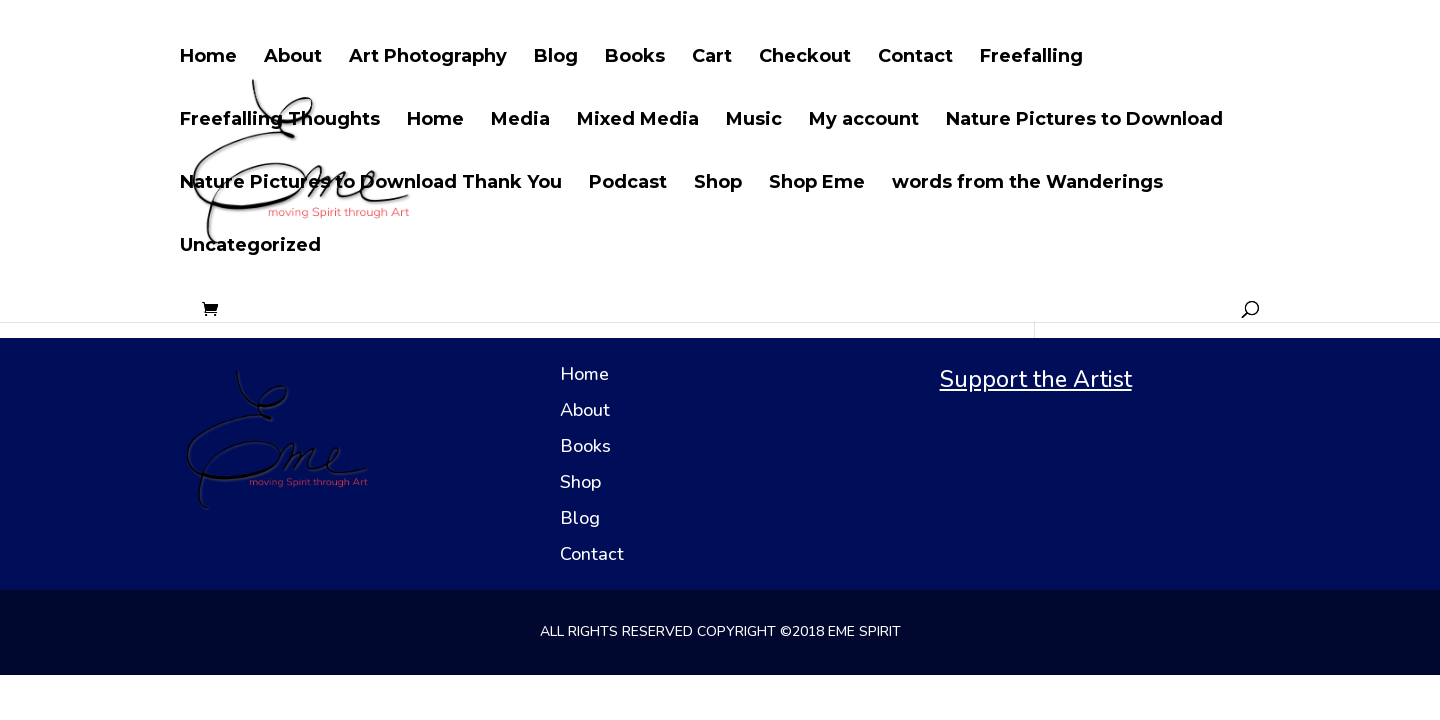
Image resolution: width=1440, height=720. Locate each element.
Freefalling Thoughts (280, 121)
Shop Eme (817, 184)
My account (864, 121)
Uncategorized (250, 247)
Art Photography (428, 58)
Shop (718, 184)
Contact (915, 58)
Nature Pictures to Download (1084, 121)
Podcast (628, 184)
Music (754, 121)
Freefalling (1031, 58)
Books (635, 58)
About (293, 58)
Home (208, 58)
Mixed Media (638, 121)
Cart (712, 58)
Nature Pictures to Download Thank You (371, 184)
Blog (556, 58)
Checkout (805, 58)
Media (520, 121)
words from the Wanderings (1027, 184)
